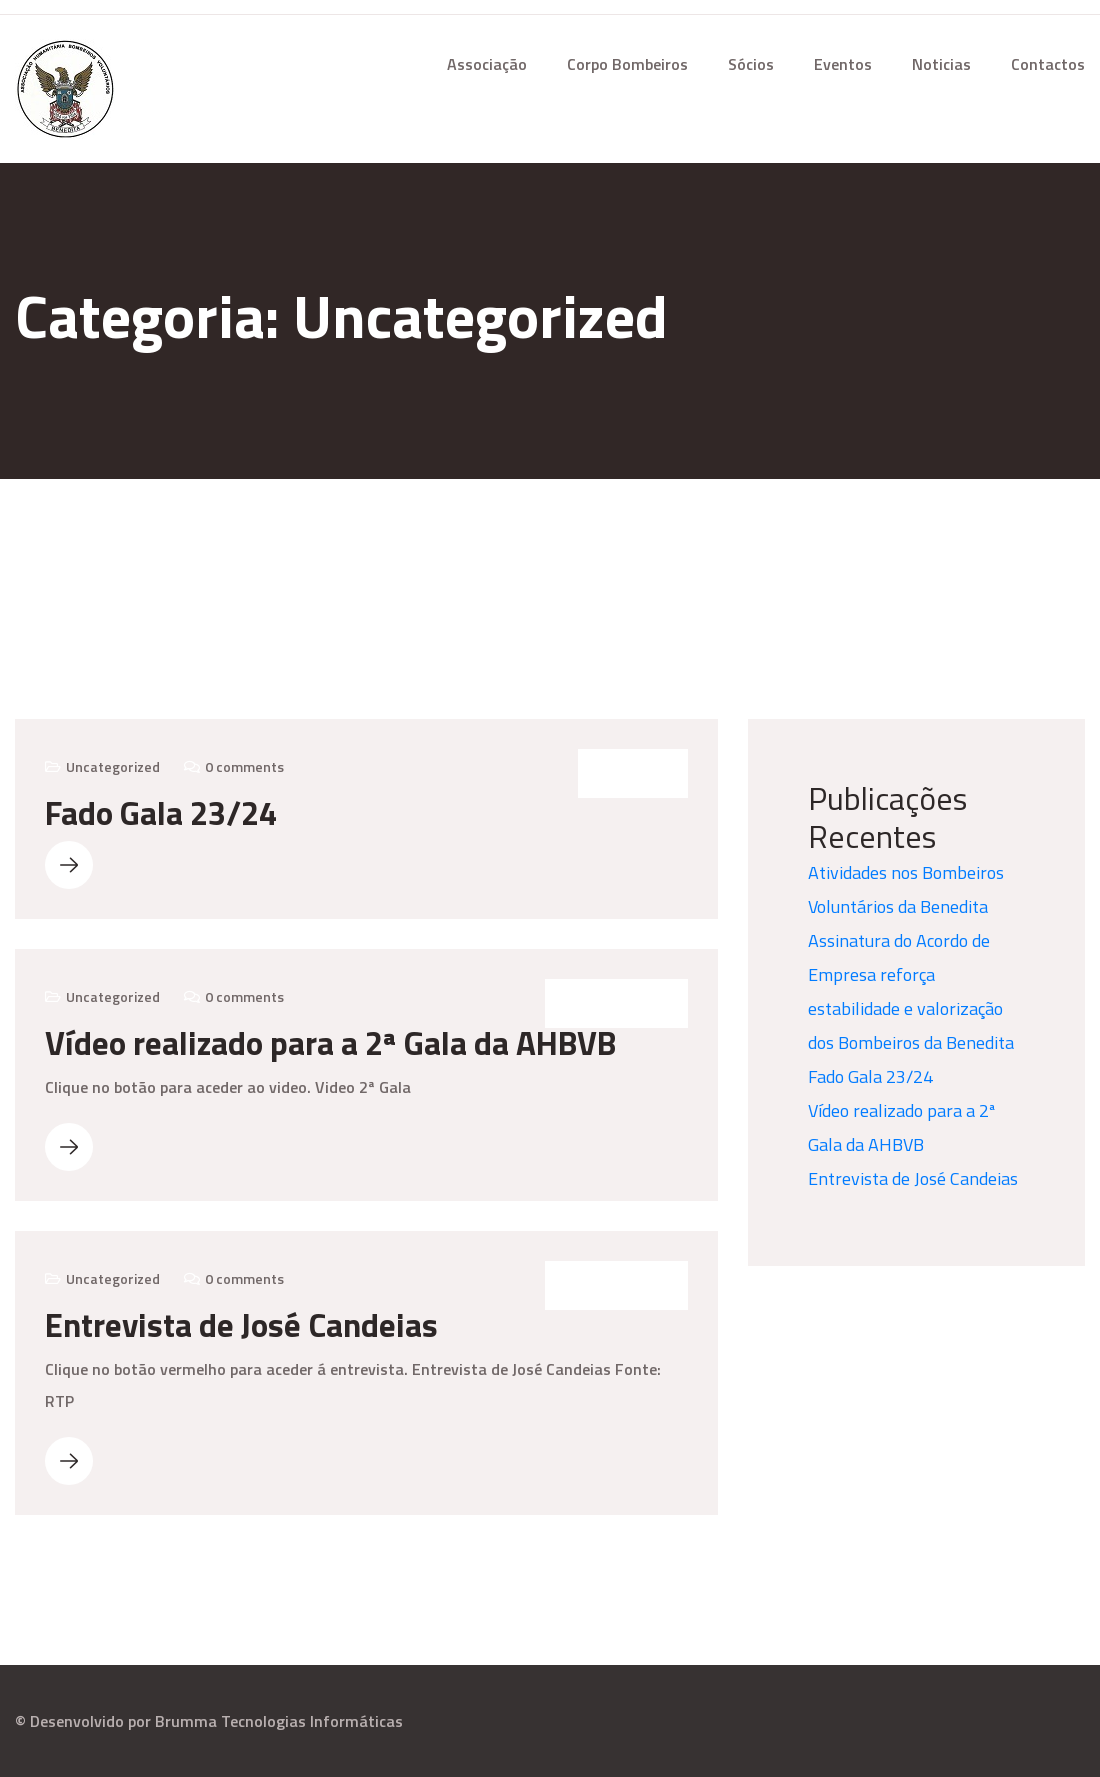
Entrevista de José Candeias (241, 1325)
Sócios (751, 64)
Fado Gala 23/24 (161, 813)
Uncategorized (113, 766)
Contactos (1048, 64)
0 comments (244, 766)
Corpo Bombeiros (627, 64)
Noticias (941, 64)
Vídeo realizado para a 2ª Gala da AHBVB (330, 1043)
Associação (487, 64)
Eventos (843, 64)
